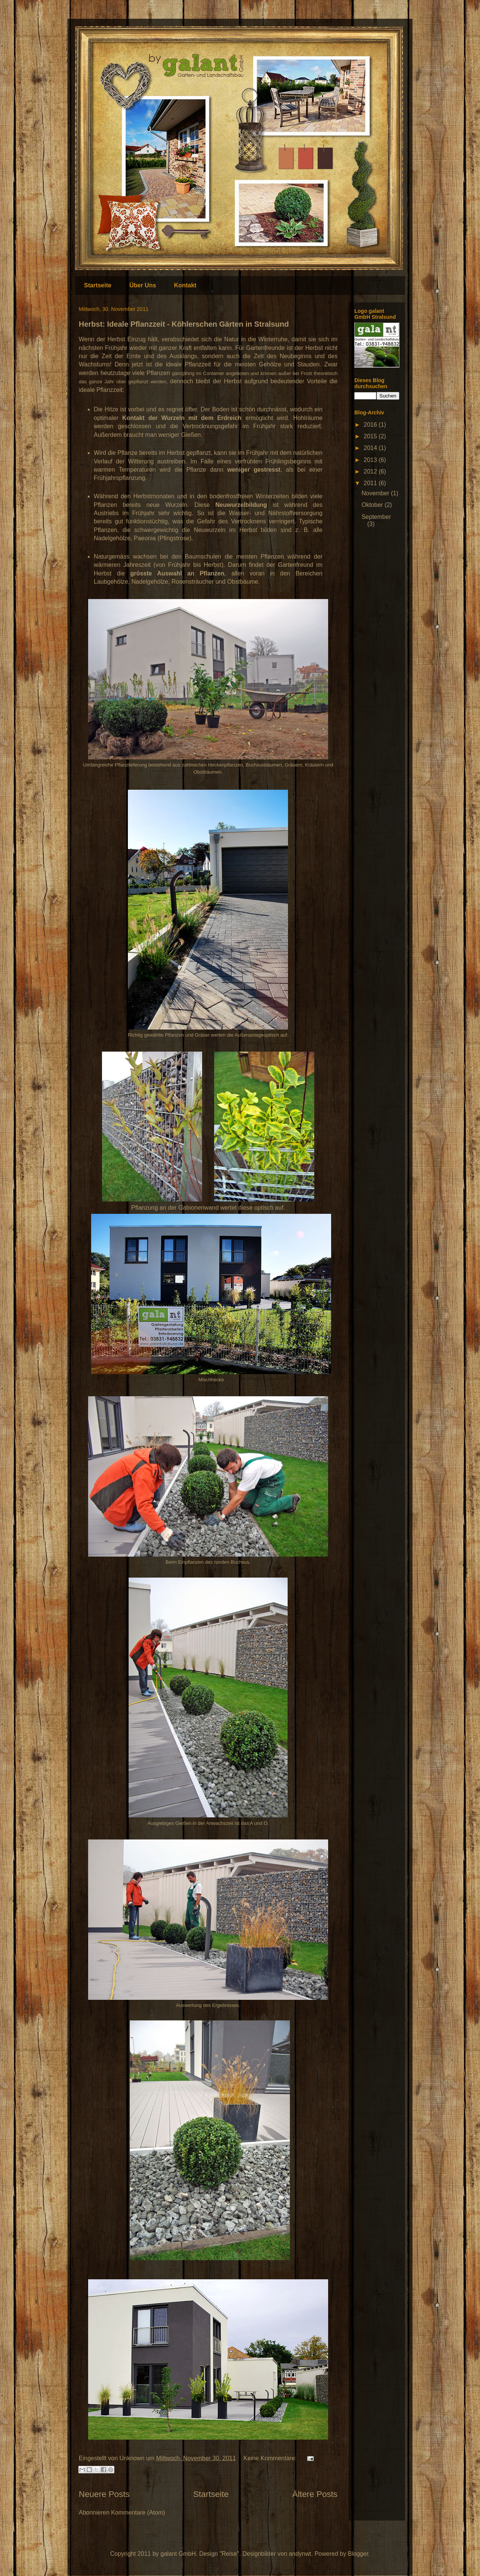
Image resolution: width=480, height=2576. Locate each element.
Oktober (373, 505)
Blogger (358, 2554)
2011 (371, 483)
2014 (371, 448)
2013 (371, 460)
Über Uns (142, 285)
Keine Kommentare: (270, 2458)
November (376, 493)
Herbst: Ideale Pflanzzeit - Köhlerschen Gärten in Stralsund (184, 324)
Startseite (97, 285)
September (376, 517)
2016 (371, 424)
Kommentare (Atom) (138, 2512)
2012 (371, 471)
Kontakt (185, 285)
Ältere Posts (315, 2494)
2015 (371, 436)
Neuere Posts (104, 2494)
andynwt (300, 2554)
